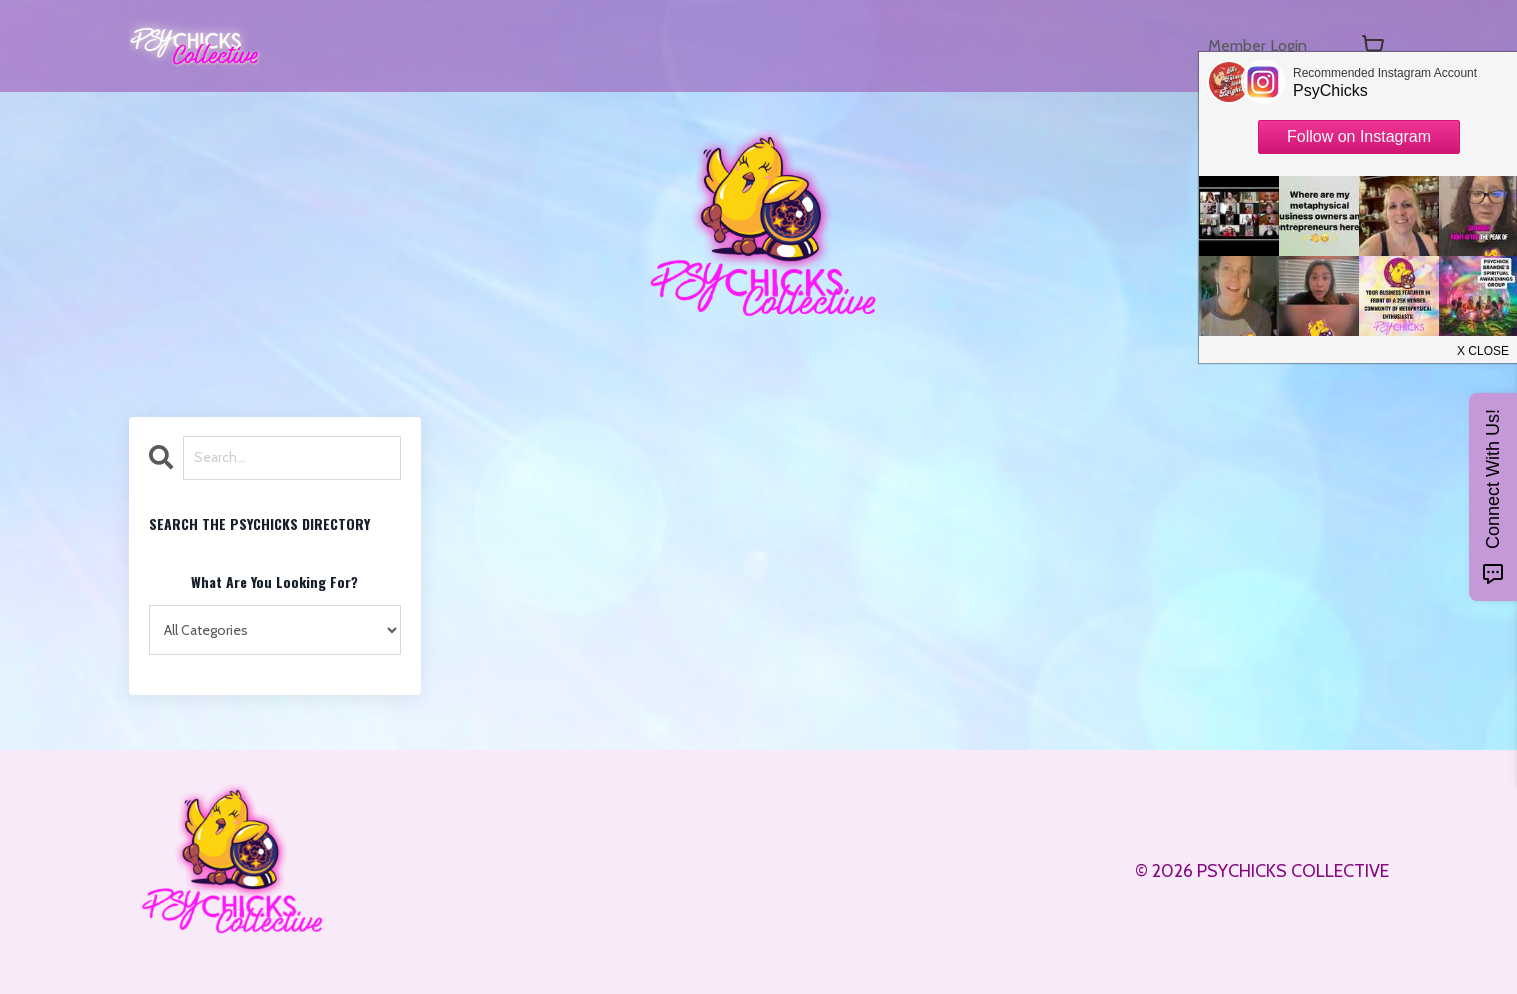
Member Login (1251, 46)
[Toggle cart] (1373, 46)
